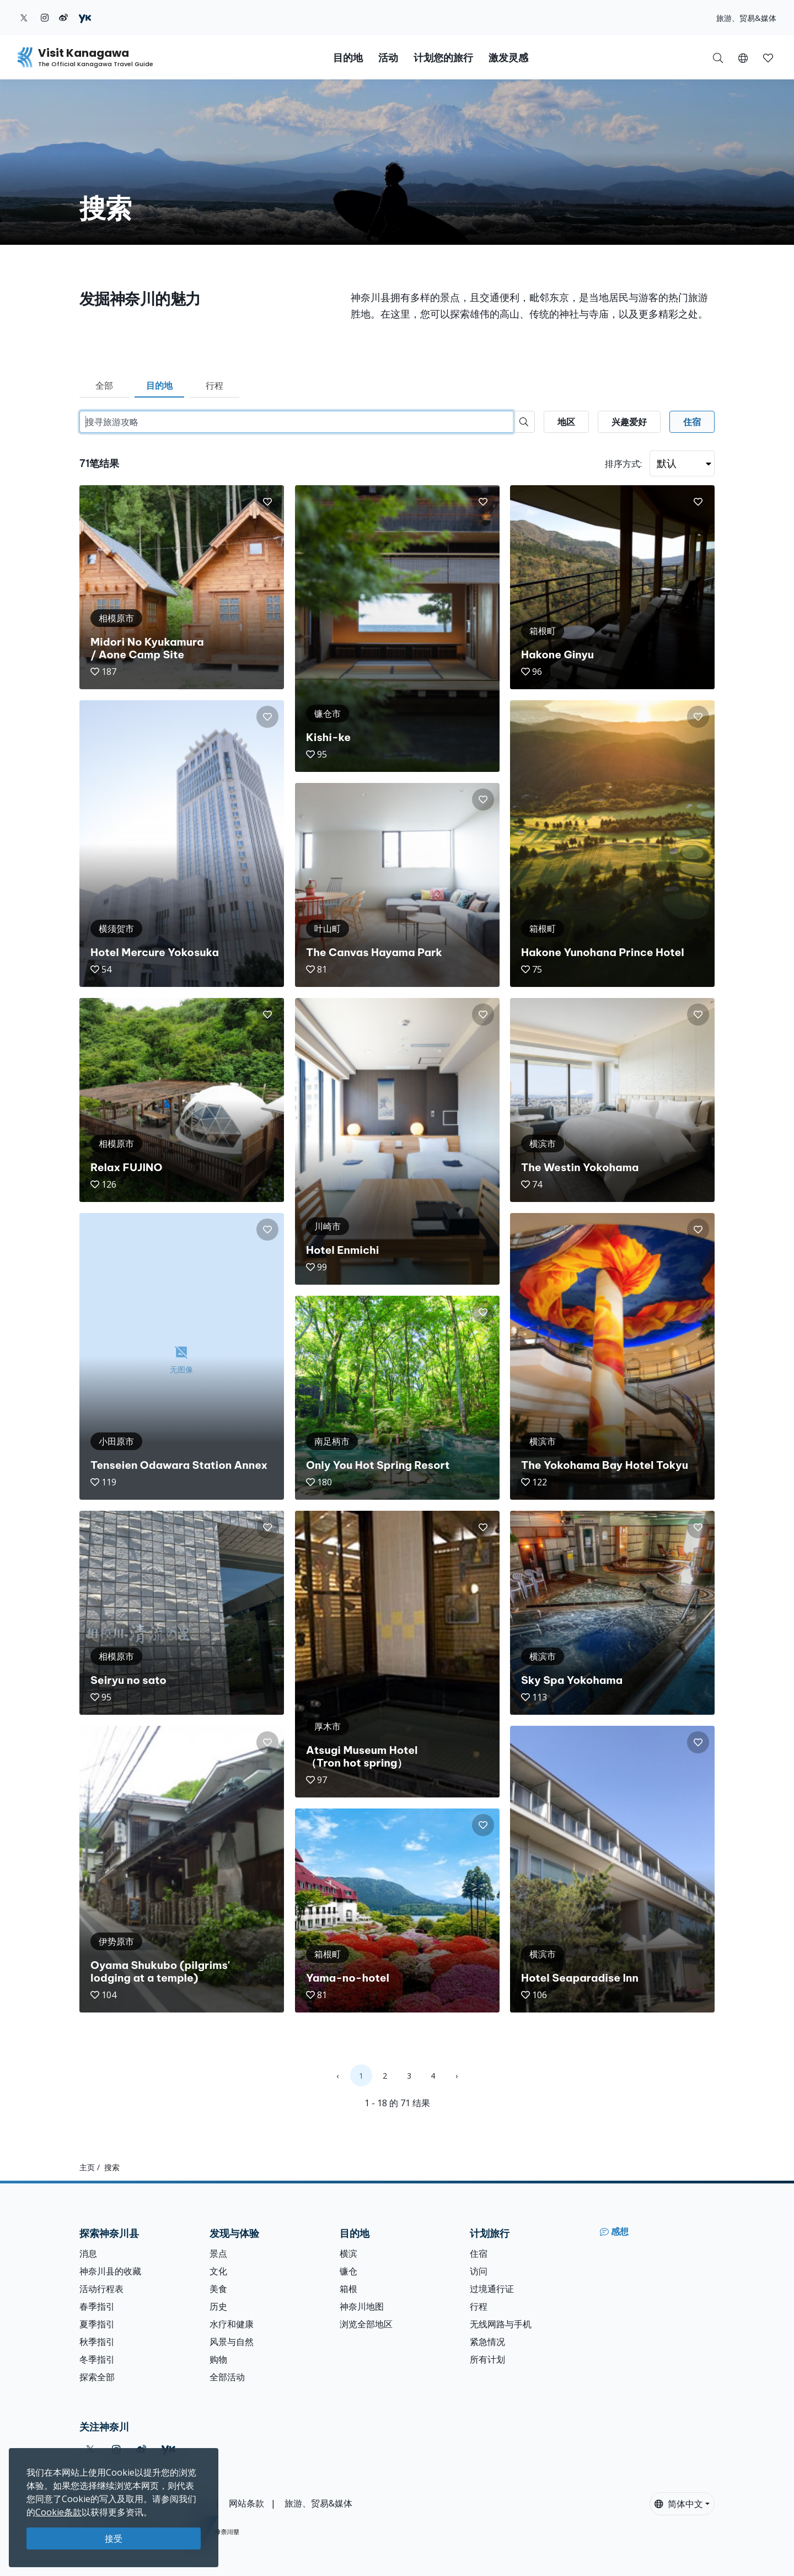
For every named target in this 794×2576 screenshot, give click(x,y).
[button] (743, 57)
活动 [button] (388, 57)
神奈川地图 (362, 2306)
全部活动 (227, 2377)
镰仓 (348, 2271)
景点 (218, 2253)
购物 (218, 2359)
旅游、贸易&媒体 (746, 18)
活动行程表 (101, 2289)
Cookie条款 (58, 2512)
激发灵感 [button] (508, 57)
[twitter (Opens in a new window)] (24, 17)
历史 (218, 2306)
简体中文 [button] (678, 2504)
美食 (218, 2289)
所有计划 (487, 2359)
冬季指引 (97, 2359)
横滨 (348, 2253)
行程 (214, 385)
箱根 (348, 2289)
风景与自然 (232, 2342)
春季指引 (97, 2306)
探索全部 (97, 2377)
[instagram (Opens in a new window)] (45, 17)
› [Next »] (456, 2075)
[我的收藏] (768, 57)
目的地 (159, 385)
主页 (87, 2167)
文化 (218, 2271)
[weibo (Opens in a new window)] (63, 17)
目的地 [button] (348, 57)
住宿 (478, 2253)
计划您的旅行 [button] (443, 57)
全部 (104, 385)
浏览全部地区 (366, 2324)
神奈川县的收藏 (110, 2271)
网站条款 (246, 2503)
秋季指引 (97, 2342)
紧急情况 (487, 2342)
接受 (113, 2538)
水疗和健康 (232, 2324)
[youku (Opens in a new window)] (85, 17)
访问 (478, 2271)
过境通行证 (492, 2289)
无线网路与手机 (501, 2324)
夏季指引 (97, 2324)
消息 (88, 2253)
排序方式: (623, 464)
